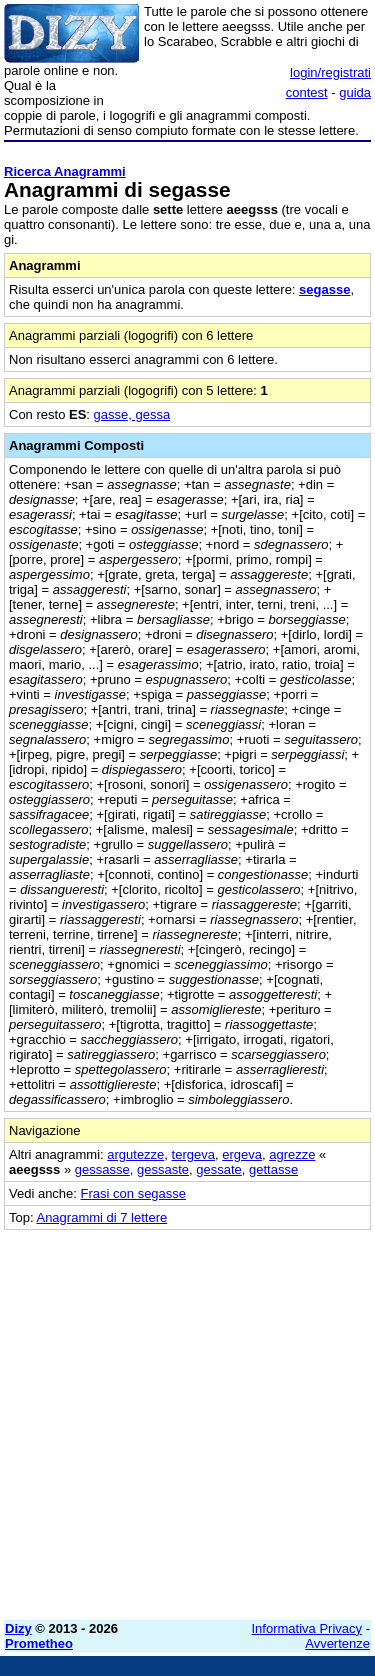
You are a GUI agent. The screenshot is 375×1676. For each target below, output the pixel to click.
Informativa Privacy (307, 1628)
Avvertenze (337, 1643)
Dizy (18, 1628)
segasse (324, 289)
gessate (219, 1169)
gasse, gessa (132, 414)
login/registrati (330, 72)
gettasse (273, 1169)
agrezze (292, 1154)
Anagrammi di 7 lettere (101, 1217)
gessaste (163, 1169)
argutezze (135, 1154)
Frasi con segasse (134, 1193)
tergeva (193, 1154)
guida (355, 92)
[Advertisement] (187, 1417)
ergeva (242, 1154)
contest (307, 92)
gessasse (102, 1169)
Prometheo (39, 1643)
